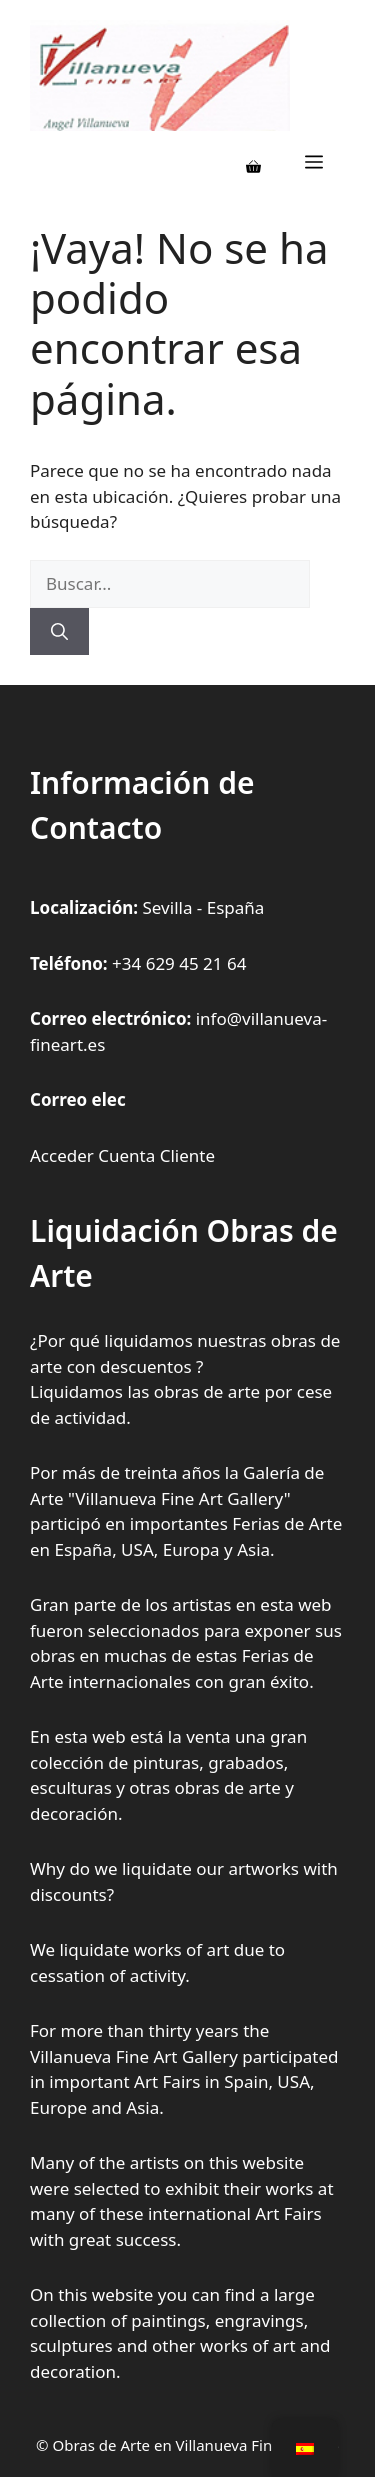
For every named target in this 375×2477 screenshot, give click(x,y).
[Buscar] (59, 632)
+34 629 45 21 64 (179, 963)
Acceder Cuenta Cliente (122, 1155)
